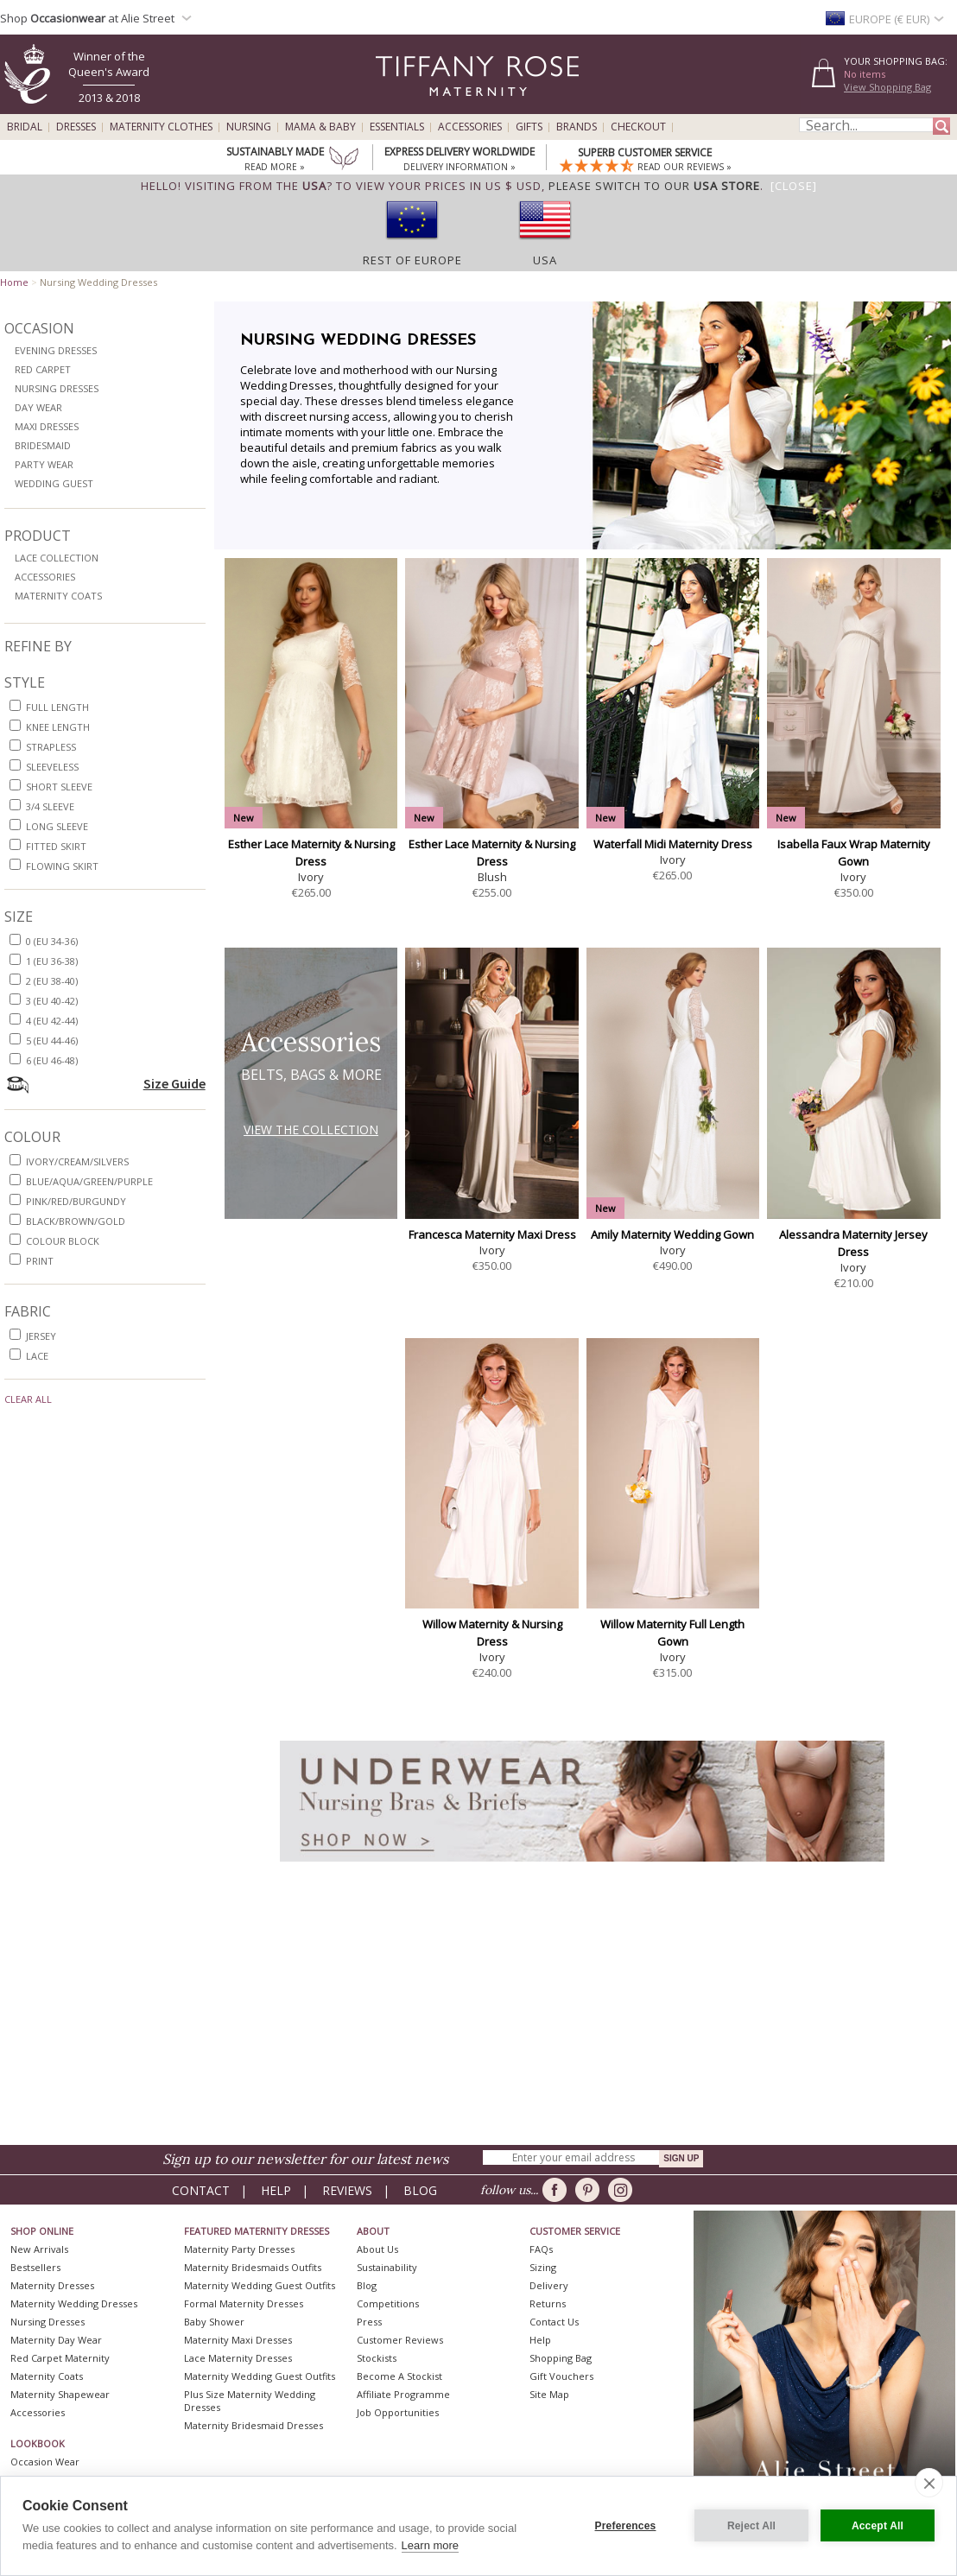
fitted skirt (56, 846)
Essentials (397, 127)
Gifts (529, 127)
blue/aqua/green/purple (89, 1181)
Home (14, 282)
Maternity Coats (58, 595)
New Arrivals (39, 2249)
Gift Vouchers (561, 2376)
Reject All (751, 2526)
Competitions (388, 2303)
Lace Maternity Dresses (238, 2357)
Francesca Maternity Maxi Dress (492, 1234)
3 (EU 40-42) (52, 1000)
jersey (41, 1335)
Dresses (76, 127)
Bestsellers (35, 2267)
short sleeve (59, 786)
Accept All (877, 2526)
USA (545, 260)
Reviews (347, 2190)
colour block (62, 1240)
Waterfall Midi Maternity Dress (672, 844)
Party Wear (44, 464)
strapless (51, 746)
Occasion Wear (44, 2461)
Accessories (470, 127)
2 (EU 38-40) (52, 980)
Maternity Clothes (161, 127)
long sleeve (57, 826)
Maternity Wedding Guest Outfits (259, 2285)
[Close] (793, 186)
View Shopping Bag (887, 86)
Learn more (430, 2545)
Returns (547, 2303)
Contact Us (554, 2321)
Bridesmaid (43, 445)
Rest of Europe (412, 260)
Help (276, 2190)
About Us (377, 2249)
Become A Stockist (399, 2376)
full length (57, 707)
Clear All (28, 1399)
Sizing (542, 2267)
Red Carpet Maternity (60, 2357)
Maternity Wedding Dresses (73, 2303)
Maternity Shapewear (60, 2394)
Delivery (548, 2285)
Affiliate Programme (403, 2394)
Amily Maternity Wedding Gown (672, 1234)
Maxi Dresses (47, 426)
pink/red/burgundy (76, 1201)
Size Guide (174, 1083)
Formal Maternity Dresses (243, 2303)
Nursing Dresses (56, 388)
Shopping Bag (560, 2357)
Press (369, 2321)
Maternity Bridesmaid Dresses (253, 2425)
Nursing (248, 127)
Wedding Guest (54, 483)
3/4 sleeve (50, 806)
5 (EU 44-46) (52, 1040)
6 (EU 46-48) (52, 1060)
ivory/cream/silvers (77, 1161)
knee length (58, 726)
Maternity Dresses (52, 2285)
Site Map (549, 2394)
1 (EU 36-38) (52, 961)
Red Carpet (43, 369)
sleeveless (52, 766)
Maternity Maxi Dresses (238, 2339)
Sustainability (387, 2267)
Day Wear (38, 407)
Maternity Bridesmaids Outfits (252, 2267)
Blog (420, 2190)
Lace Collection (56, 557)
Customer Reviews (400, 2339)
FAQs (541, 2249)
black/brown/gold (75, 1221)
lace (37, 1355)
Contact (201, 2190)
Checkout (638, 127)
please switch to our (654, 186)
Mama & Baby (320, 127)
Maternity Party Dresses (239, 2249)
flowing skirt (62, 866)
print (40, 1260)
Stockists (376, 2357)
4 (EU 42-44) (52, 1020)
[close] (929, 2482)
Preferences (625, 2526)
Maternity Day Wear (56, 2339)
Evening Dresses (56, 350)
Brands (576, 127)
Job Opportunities (398, 2412)
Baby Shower (214, 2321)
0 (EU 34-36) (52, 941)
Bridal (24, 127)
